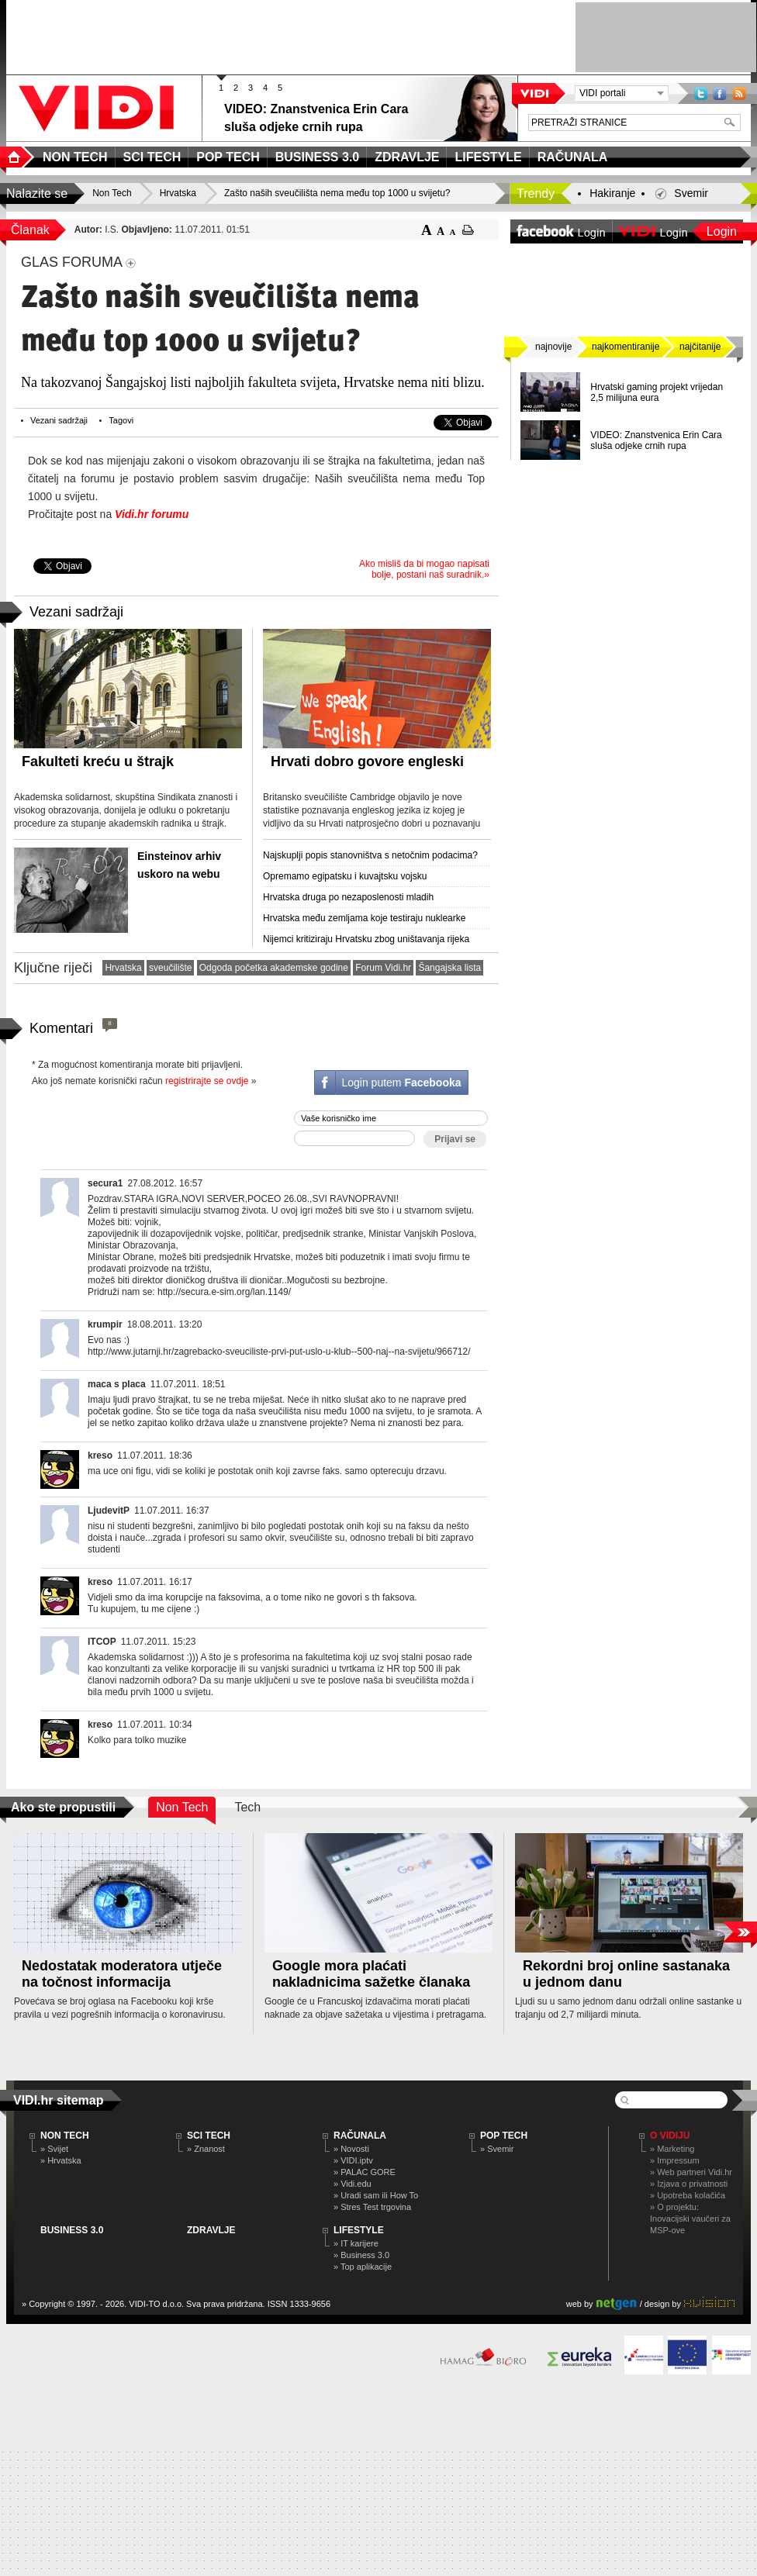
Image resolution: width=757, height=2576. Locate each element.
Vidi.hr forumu (151, 514)
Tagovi (121, 420)
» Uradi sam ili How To (376, 2195)
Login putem (401, 1082)
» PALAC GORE (365, 2172)
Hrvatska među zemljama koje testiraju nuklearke (364, 918)
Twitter (700, 93)
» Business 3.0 (361, 2255)
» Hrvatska (60, 2160)
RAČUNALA (360, 2135)
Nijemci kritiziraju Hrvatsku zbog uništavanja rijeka (366, 939)
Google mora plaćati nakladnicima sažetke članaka (371, 1974)
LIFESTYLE (359, 2230)
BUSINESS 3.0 (71, 2230)
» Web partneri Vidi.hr (691, 2172)
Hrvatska (123, 967)
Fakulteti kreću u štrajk (98, 761)
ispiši (468, 230)
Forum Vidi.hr (383, 967)
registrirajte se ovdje (206, 1081)
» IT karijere (356, 2243)
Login (722, 231)
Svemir (691, 193)
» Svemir (496, 2148)
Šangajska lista (449, 967)
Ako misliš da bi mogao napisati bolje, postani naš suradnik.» (424, 569)
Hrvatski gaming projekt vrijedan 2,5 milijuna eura (656, 392)
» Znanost (206, 2148)
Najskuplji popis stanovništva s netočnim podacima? (370, 855)
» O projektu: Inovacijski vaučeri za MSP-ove (690, 2218)
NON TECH (64, 2135)
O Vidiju (670, 2135)
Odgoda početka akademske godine (273, 967)
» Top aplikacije (363, 2266)
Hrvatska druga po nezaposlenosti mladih (348, 897)
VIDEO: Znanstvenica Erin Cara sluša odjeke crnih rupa (655, 440)
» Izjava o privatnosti (689, 2183)
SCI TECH (208, 2135)
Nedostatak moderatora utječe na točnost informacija (122, 1974)
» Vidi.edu (353, 2183)
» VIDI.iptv (353, 2160)
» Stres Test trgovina (372, 2207)
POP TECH (503, 2135)
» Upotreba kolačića (687, 2195)
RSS (739, 93)
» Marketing (672, 2148)
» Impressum (675, 2160)
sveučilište (170, 967)
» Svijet (54, 2148)
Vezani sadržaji (59, 420)
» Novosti (351, 2148)
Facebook (720, 93)
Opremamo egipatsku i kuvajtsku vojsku (345, 876)
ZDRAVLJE (211, 2230)
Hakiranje (612, 193)
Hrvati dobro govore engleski (367, 761)
